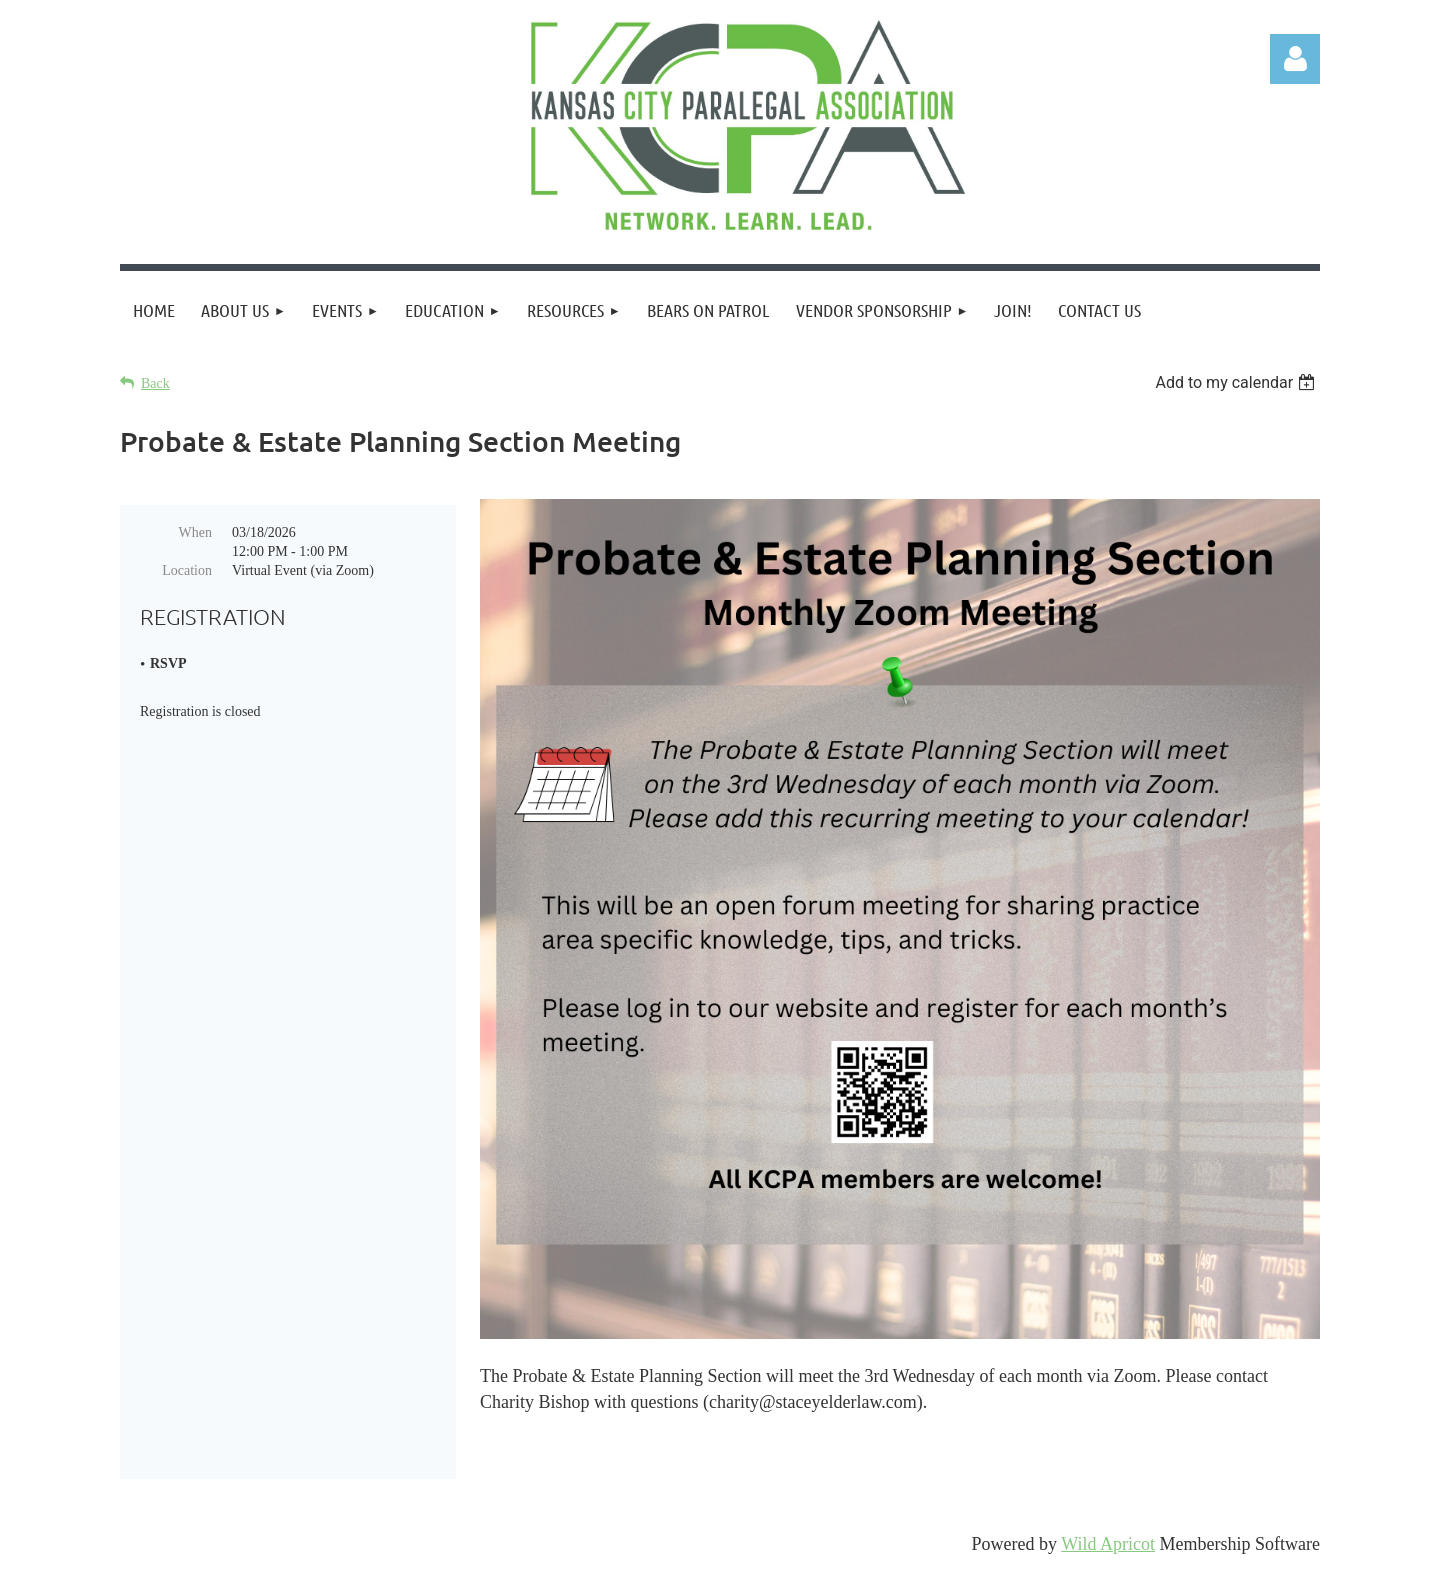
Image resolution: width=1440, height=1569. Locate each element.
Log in (1295, 59)
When (195, 532)
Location (187, 570)
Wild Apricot (1108, 1544)
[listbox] (1237, 382)
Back (155, 383)
